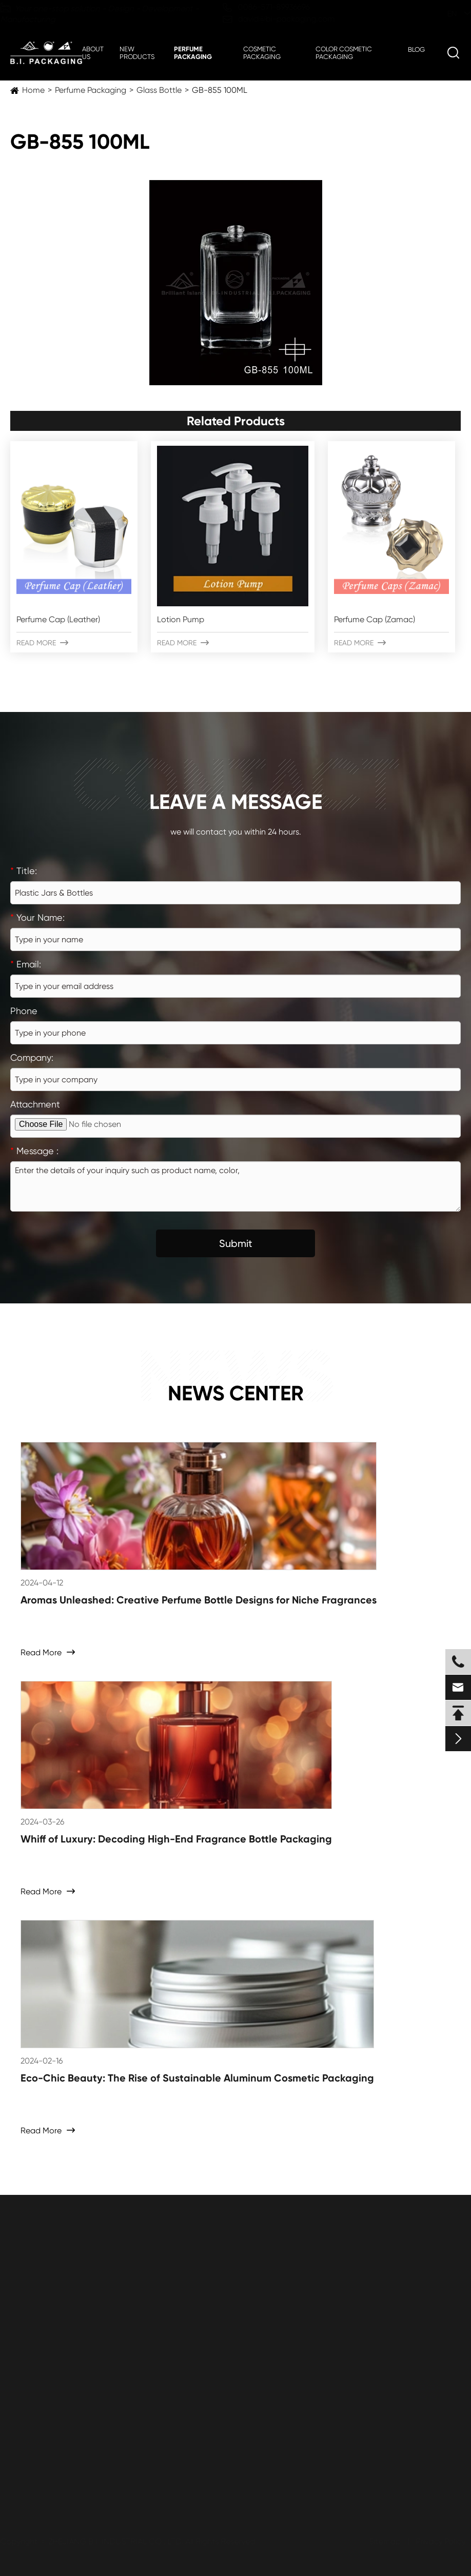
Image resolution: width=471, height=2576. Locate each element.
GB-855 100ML (219, 90)
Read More (42, 643)
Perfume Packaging (193, 53)
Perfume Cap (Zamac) (374, 619)
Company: (31, 1057)
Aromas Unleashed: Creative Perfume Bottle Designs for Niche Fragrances (199, 1600)
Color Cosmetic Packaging (344, 53)
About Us (93, 53)
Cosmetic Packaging (262, 53)
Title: (23, 870)
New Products (137, 53)
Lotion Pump (180, 619)
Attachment (35, 1104)
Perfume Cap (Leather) (58, 619)
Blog (416, 49)
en (442, 13)
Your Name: (37, 917)
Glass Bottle (159, 90)
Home (33, 90)
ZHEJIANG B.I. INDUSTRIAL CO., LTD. (116, 2541)
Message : (34, 1150)
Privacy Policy (440, 2541)
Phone (23, 1010)
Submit (235, 1243)
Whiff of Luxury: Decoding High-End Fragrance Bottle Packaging (176, 1839)
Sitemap (384, 2541)
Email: (25, 964)
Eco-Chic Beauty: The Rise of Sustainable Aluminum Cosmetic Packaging (197, 2078)
